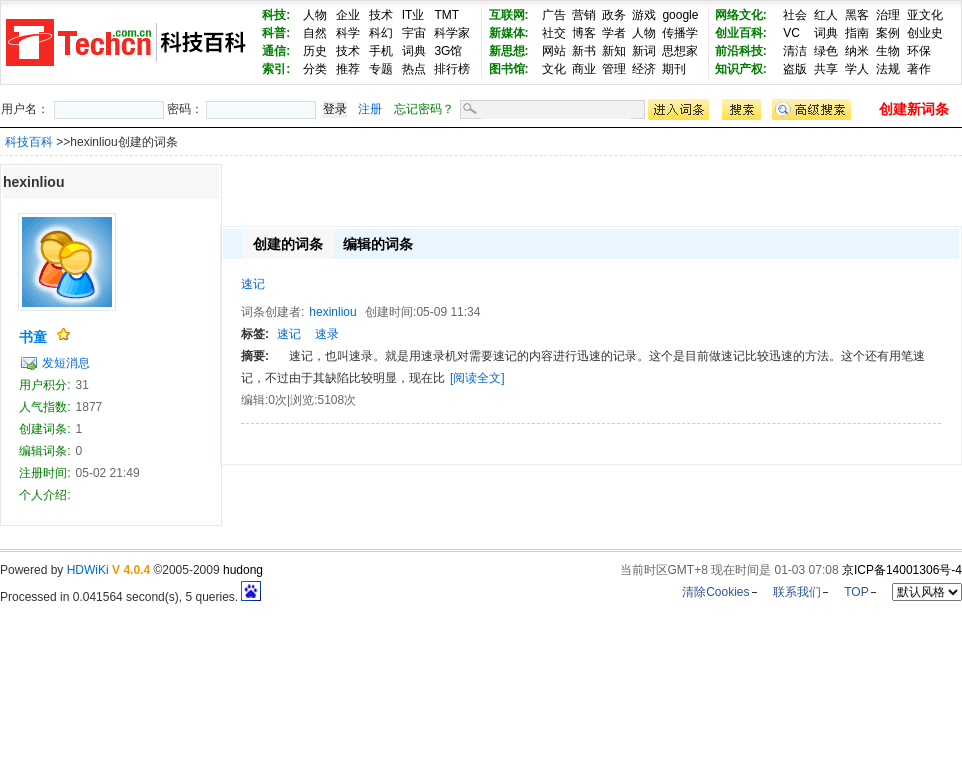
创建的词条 (288, 244)
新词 (644, 51)
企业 (348, 15)
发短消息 (66, 363)
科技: (276, 15)
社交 (554, 33)
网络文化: (741, 15)
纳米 (857, 51)
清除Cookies (715, 592)
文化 (554, 69)
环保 (919, 51)
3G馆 (448, 51)
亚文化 (925, 15)
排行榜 (452, 69)
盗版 (795, 69)
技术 (381, 15)
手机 (381, 51)
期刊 (674, 69)
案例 (888, 33)
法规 (888, 69)
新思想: (509, 51)
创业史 (925, 33)
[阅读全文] (477, 378)
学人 (857, 69)
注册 (370, 109)
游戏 (644, 15)
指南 (857, 33)
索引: (276, 69)
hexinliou (332, 312)
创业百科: (741, 33)
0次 (277, 400)
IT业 (413, 15)
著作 (919, 69)
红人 (826, 15)
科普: (276, 33)
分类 (315, 69)
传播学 (680, 33)
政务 (614, 15)
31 (82, 385)
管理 (614, 69)
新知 (614, 51)
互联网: (509, 15)
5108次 (336, 400)
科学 (348, 33)
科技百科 (29, 142)
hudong (243, 570)
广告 (554, 15)
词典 (414, 51)
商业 (584, 69)
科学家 (452, 33)
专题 (381, 69)
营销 (584, 15)
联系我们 (797, 592)
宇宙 (414, 33)
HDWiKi (88, 570)
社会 (795, 15)
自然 (315, 33)
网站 (554, 51)
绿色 (826, 51)
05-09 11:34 (448, 312)
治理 (888, 15)
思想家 (680, 51)
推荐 (348, 69)
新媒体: (509, 33)
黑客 (857, 15)
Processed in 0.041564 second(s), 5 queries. (130, 597)
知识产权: (741, 69)
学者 (614, 33)
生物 (888, 51)
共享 (826, 69)
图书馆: (509, 69)
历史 (315, 51)
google (680, 15)
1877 (89, 407)
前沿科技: (741, 51)
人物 (315, 15)
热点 (414, 69)
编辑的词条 (378, 244)
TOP (856, 592)
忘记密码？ (424, 109)
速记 (253, 284)
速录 (327, 334)
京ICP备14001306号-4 (902, 570)
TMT (446, 15)
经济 (644, 69)
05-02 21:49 (108, 473)
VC (791, 33)
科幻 (381, 33)
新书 (584, 51)
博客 (584, 33)
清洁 (795, 51)
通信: (276, 51)
